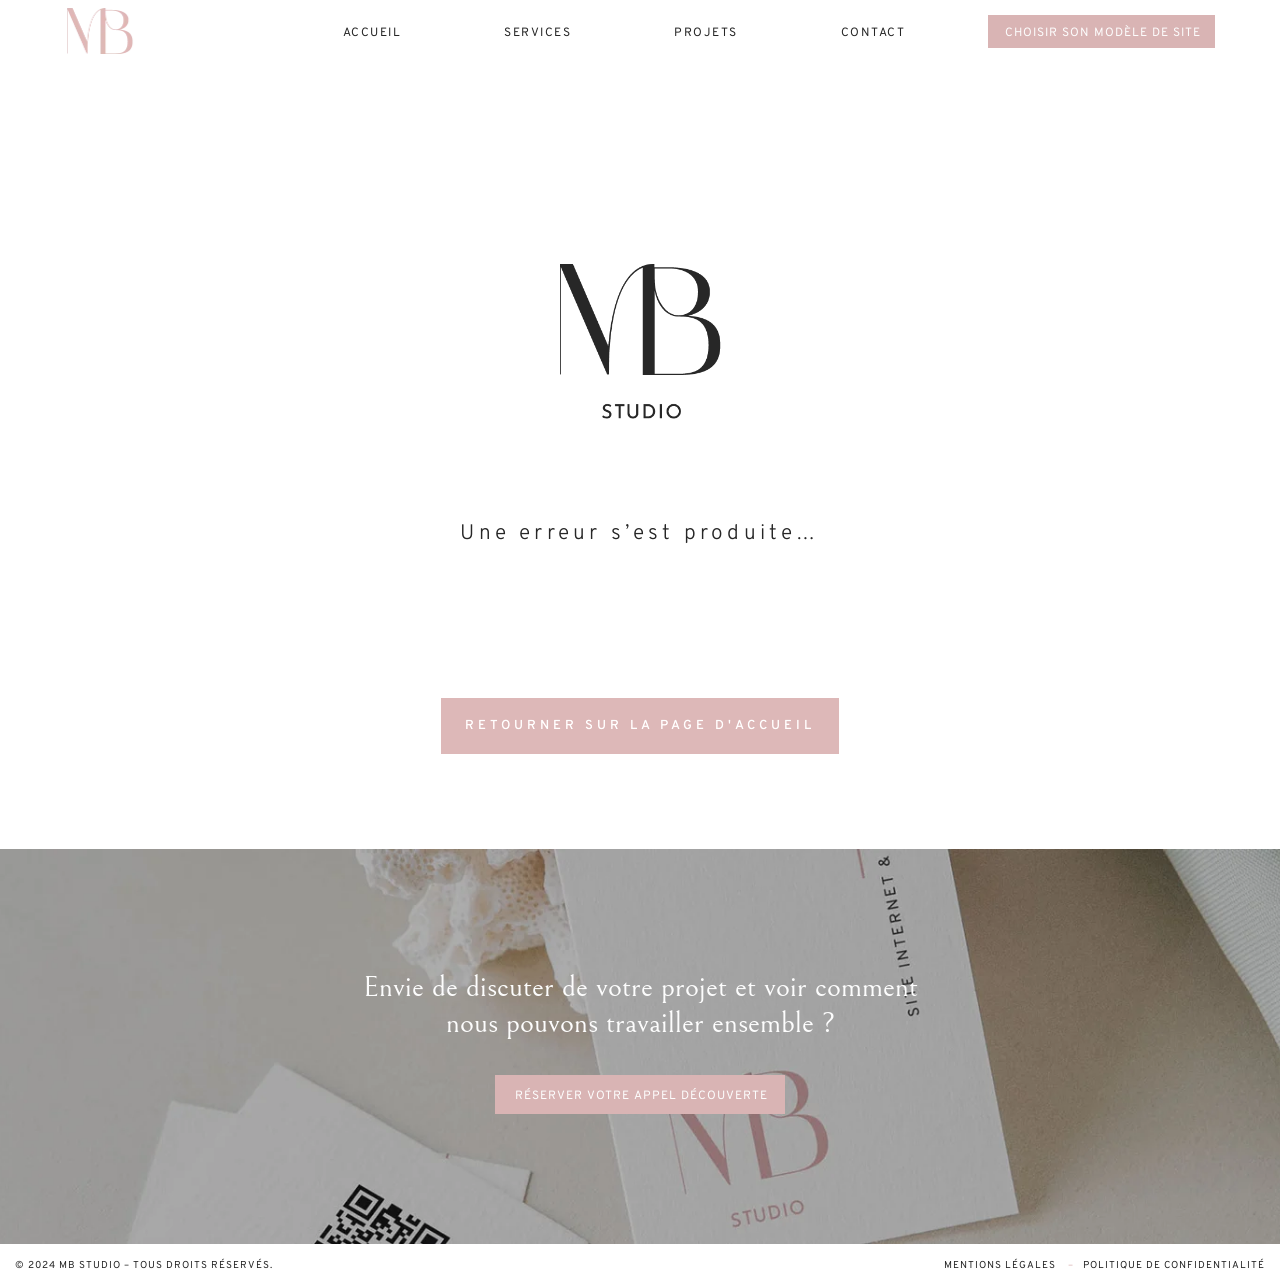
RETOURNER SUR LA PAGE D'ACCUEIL (640, 726)
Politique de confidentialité (1174, 1265)
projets (706, 33)
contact (873, 33)
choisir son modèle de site (1103, 33)
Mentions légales (1001, 1265)
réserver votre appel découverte (641, 1096)
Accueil (372, 33)
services (537, 33)
